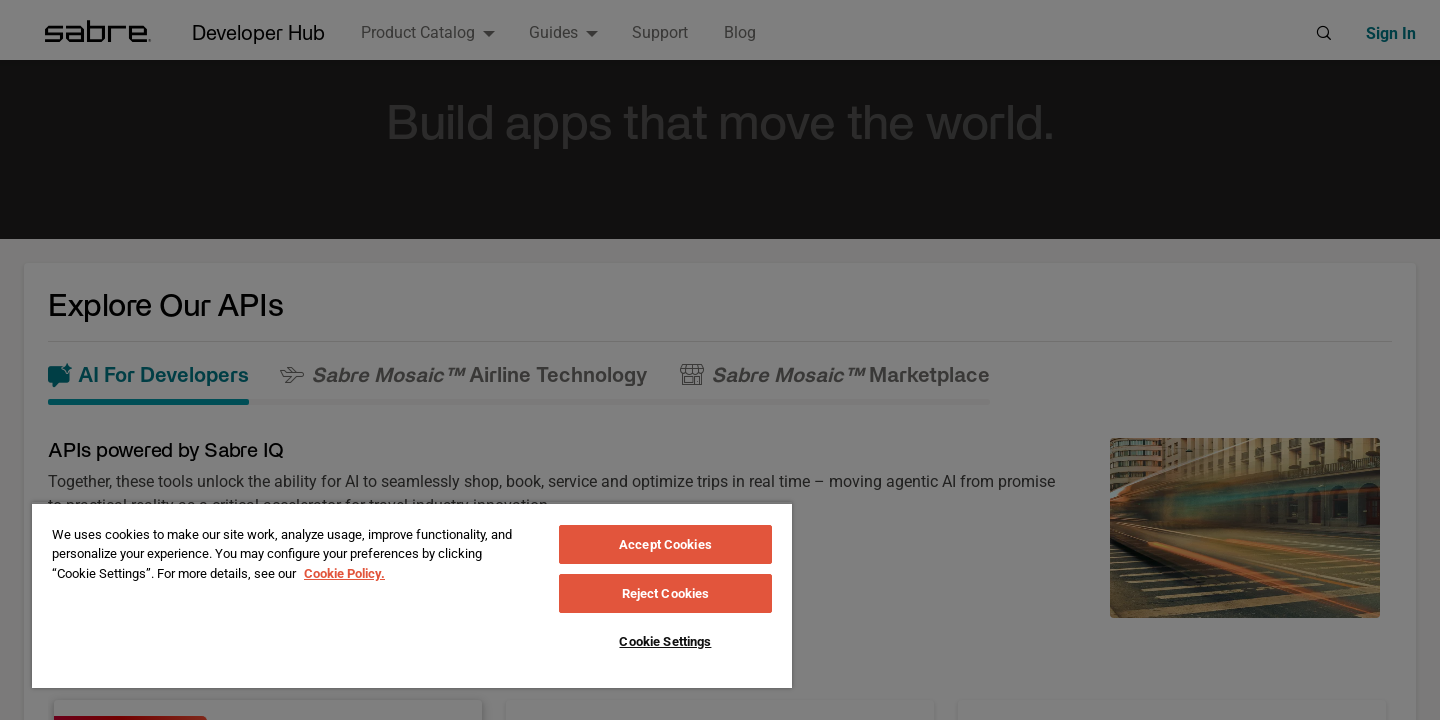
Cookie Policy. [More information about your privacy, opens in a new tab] (344, 573)
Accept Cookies (665, 544)
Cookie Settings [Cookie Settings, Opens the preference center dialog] (665, 641)
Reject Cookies (666, 593)
